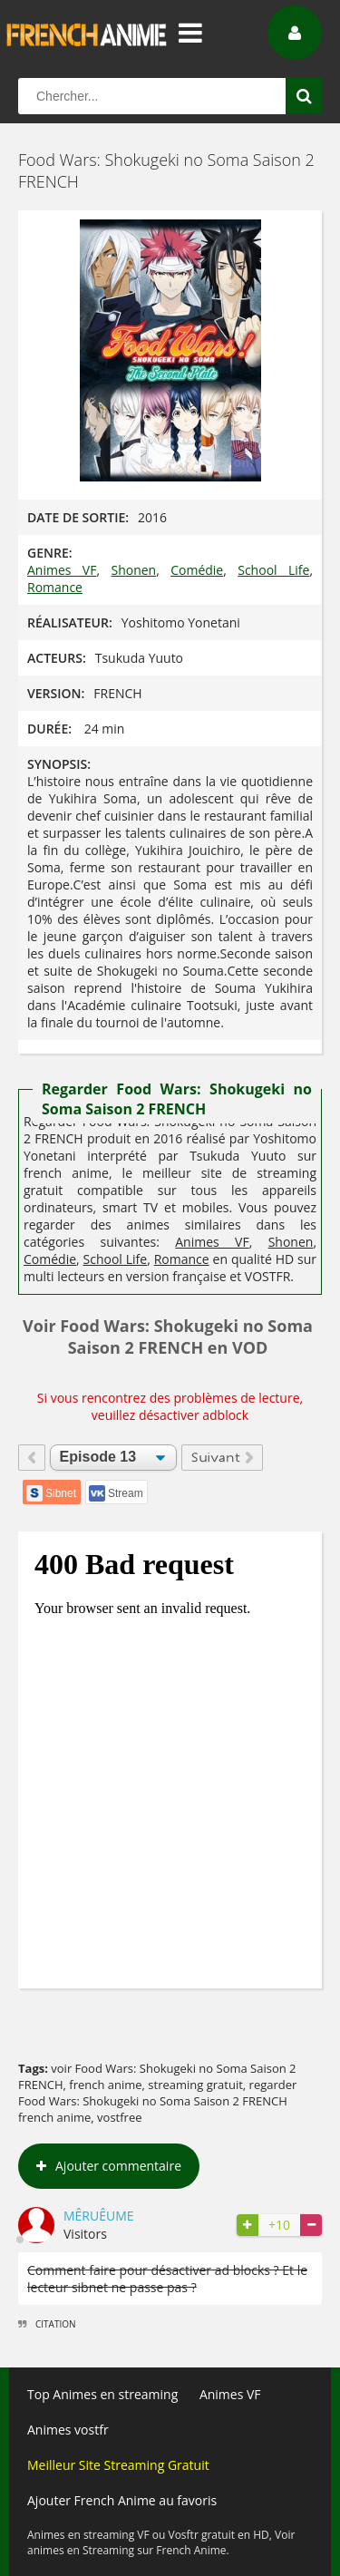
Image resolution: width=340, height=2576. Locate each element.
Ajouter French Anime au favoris (122, 2500)
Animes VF (61, 569)
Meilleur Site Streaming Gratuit (118, 2465)
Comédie (196, 569)
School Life (273, 569)
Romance (55, 587)
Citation (47, 2324)
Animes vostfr (68, 2429)
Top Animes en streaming (102, 2394)
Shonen (133, 569)
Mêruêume (98, 2215)
